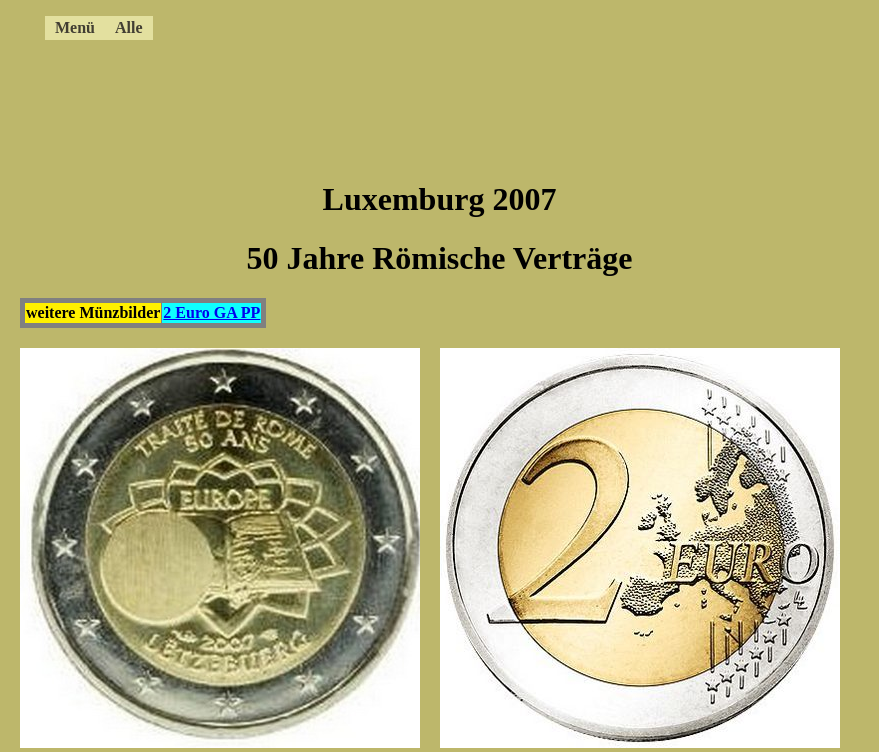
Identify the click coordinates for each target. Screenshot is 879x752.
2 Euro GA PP (211, 312)
